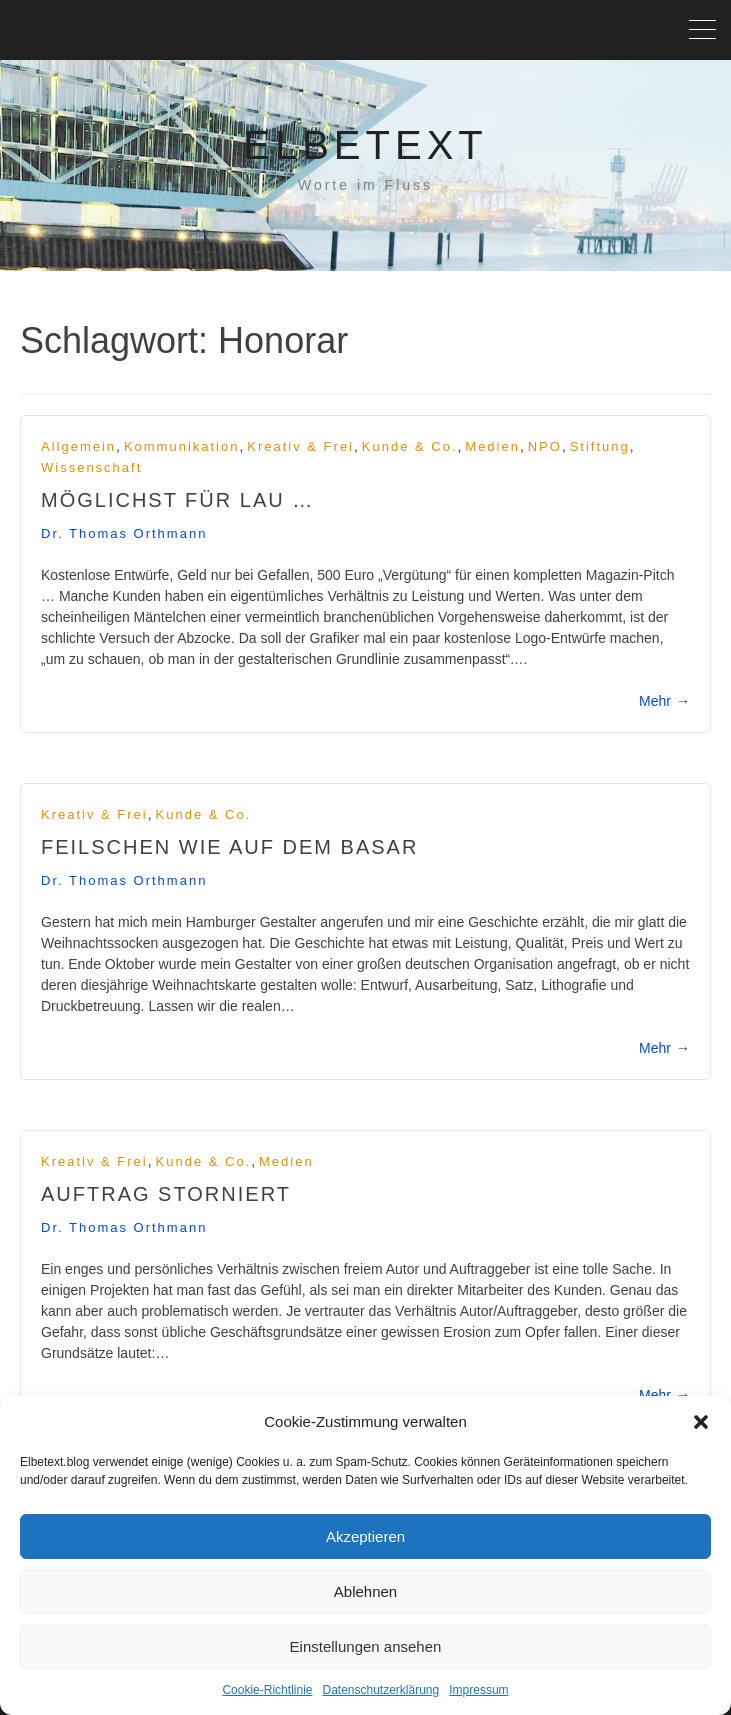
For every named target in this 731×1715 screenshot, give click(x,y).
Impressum (478, 1690)
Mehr (664, 701)
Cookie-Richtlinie (267, 1690)
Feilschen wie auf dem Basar (229, 847)
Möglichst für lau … (177, 500)
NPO (545, 446)
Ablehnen (365, 1591)
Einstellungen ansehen (366, 1646)
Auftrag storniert (166, 1194)
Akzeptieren (365, 1536)
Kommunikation (182, 446)
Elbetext (365, 145)
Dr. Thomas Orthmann (124, 533)
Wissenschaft (91, 467)
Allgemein (78, 446)
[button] (701, 1422)
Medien (492, 446)
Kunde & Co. (410, 446)
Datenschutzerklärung (380, 1690)
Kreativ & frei (300, 446)
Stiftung (600, 446)
